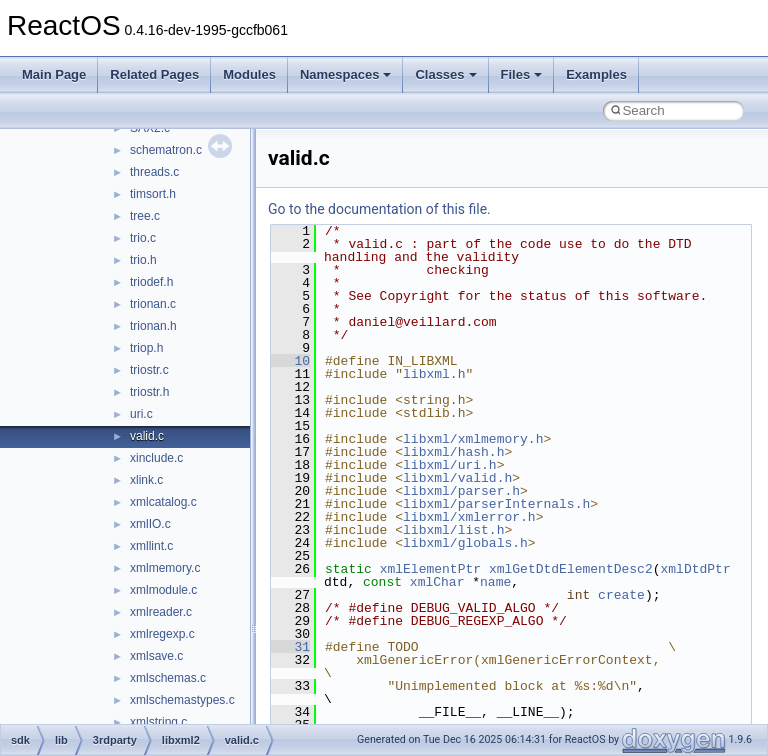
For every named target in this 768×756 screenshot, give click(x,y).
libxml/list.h (453, 530)
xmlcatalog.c (163, 502)
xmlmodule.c (163, 590)
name (495, 582)
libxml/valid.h (457, 478)
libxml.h (434, 374)
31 (290, 647)
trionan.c (153, 304)
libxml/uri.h (450, 465)
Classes (445, 74)
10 (290, 361)
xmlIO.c (150, 524)
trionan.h (153, 326)
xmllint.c (151, 546)
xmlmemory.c (165, 568)
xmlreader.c (161, 612)
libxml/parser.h (461, 491)
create (621, 595)
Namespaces (346, 74)
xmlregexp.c (162, 634)
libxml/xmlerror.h (469, 517)
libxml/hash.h (453, 452)
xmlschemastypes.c (182, 700)
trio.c (143, 238)
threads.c (154, 172)
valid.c (147, 436)
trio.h (143, 260)
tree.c (145, 216)
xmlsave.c (156, 656)
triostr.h (149, 392)
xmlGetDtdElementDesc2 (571, 569)
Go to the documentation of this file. (379, 209)
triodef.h (151, 282)
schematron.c (166, 150)
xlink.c (146, 480)
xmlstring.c (158, 722)
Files (522, 74)
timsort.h (153, 194)
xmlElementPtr (430, 569)
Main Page (54, 74)
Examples (596, 74)
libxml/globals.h (465, 543)
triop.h (146, 348)
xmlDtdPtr (695, 569)
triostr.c (149, 370)
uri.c (141, 414)
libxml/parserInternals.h (496, 504)
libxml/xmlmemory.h (473, 439)
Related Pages (154, 74)
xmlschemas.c (168, 678)
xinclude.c (156, 458)
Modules (249, 74)
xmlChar (437, 582)
